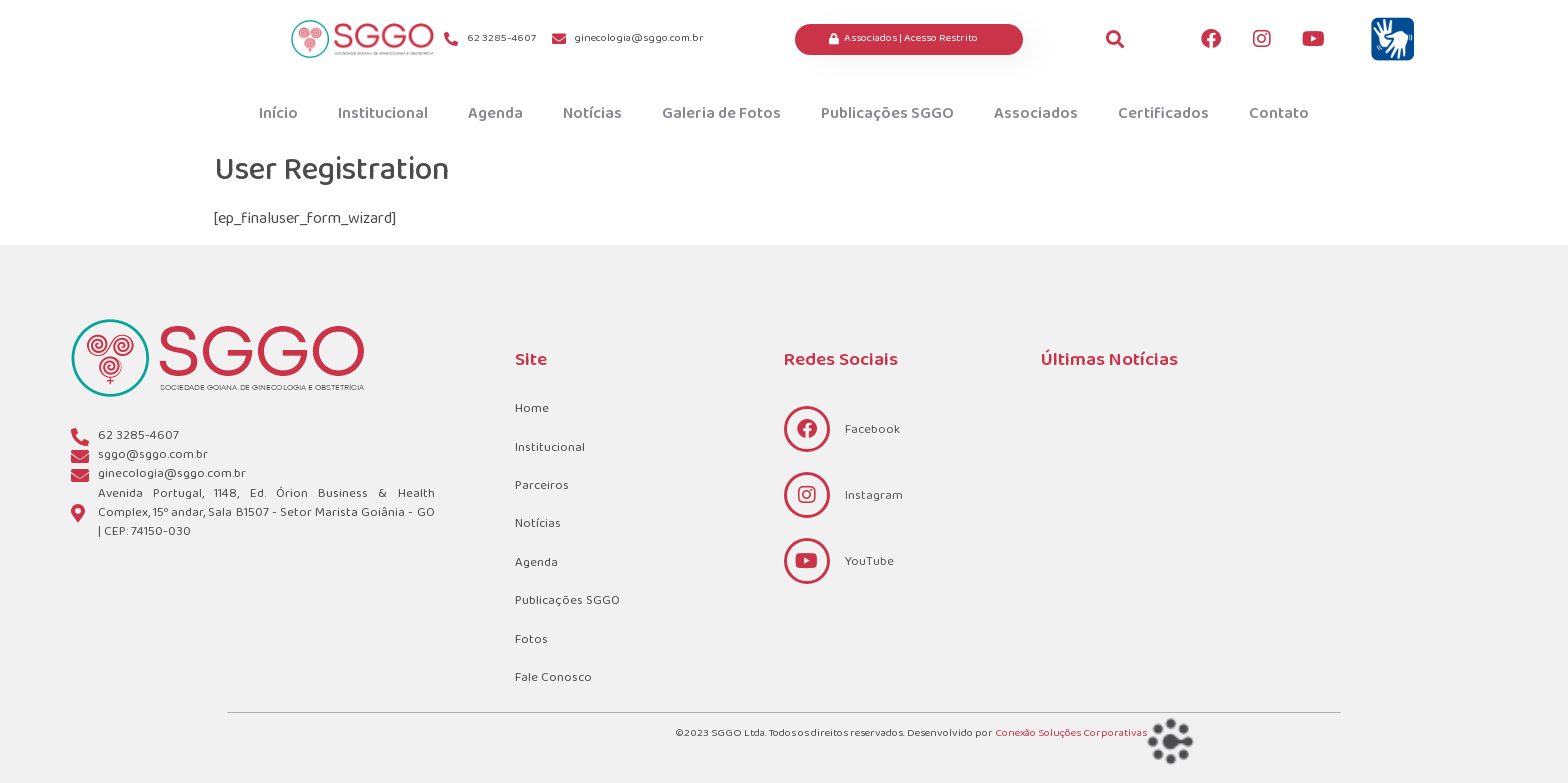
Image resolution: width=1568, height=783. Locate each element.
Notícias (592, 113)
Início (278, 113)
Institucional (383, 113)
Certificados (1163, 113)
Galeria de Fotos (721, 113)
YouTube (869, 562)
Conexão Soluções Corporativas (1071, 733)
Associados (1036, 113)
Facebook (872, 430)
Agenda (495, 113)
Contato (1279, 113)
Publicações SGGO (887, 113)
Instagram (874, 496)
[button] (1115, 39)
